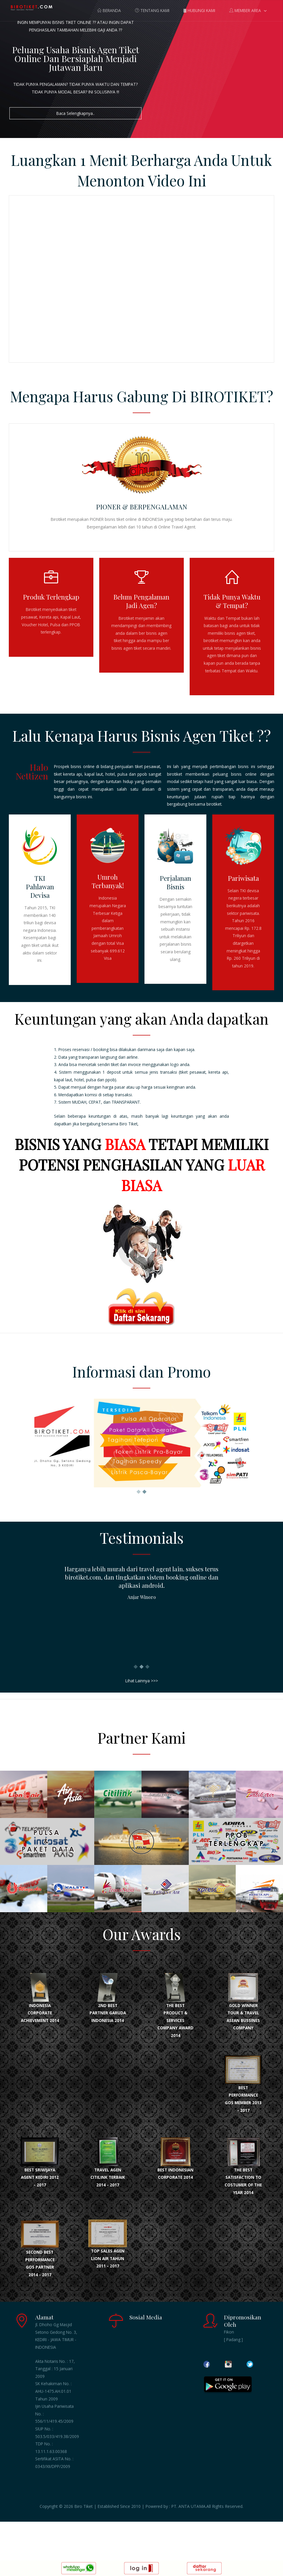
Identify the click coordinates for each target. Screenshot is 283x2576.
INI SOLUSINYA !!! (103, 92)
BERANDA (109, 10)
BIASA (125, 1144)
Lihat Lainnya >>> (141, 1680)
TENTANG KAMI (152, 10)
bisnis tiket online (121, 519)
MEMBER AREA (245, 10)
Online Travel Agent (176, 527)
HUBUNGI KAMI (199, 10)
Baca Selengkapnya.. (75, 113)
